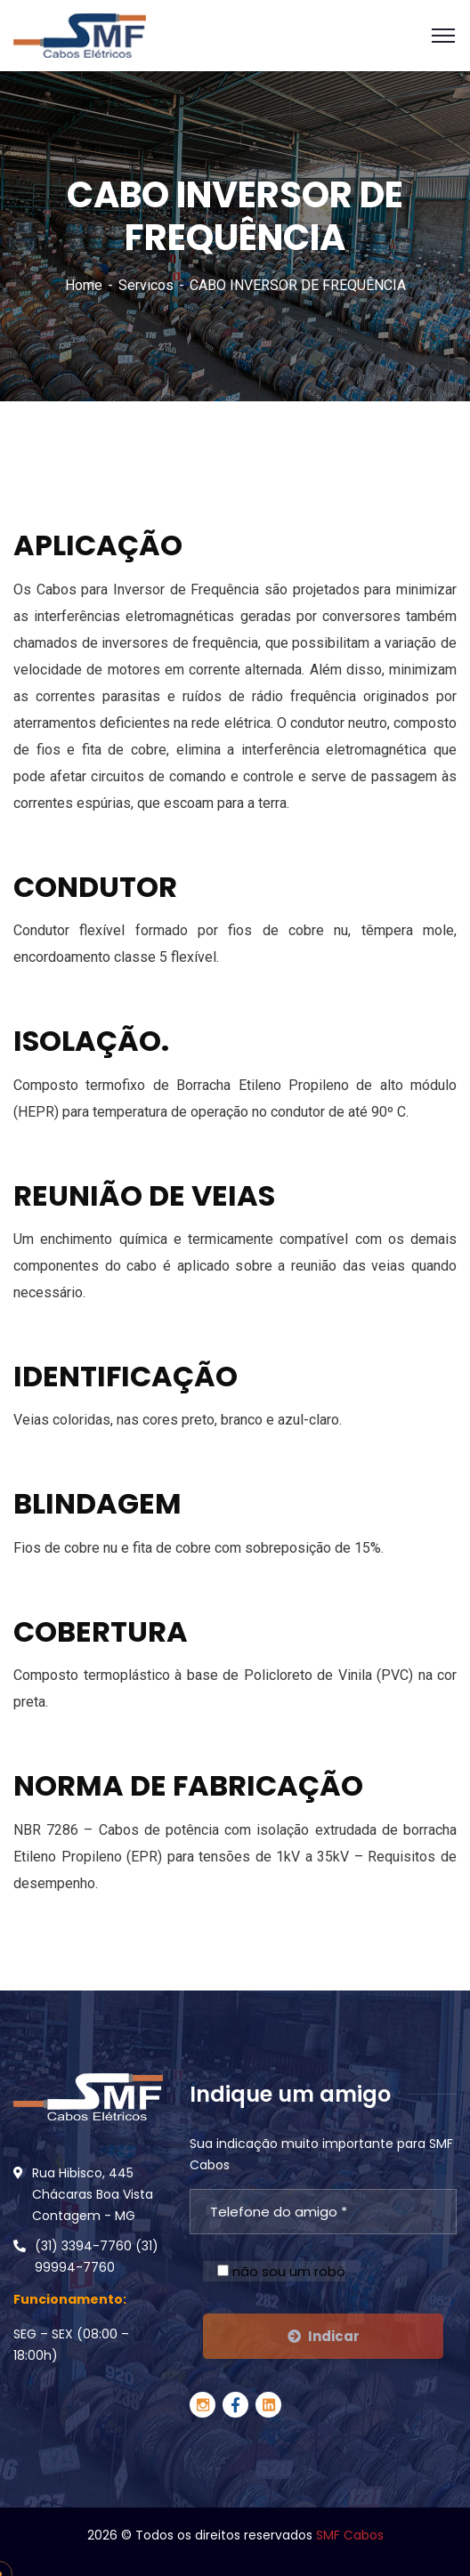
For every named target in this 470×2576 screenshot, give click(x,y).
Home (83, 285)
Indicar (324, 2336)
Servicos (146, 285)
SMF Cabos (350, 2535)
